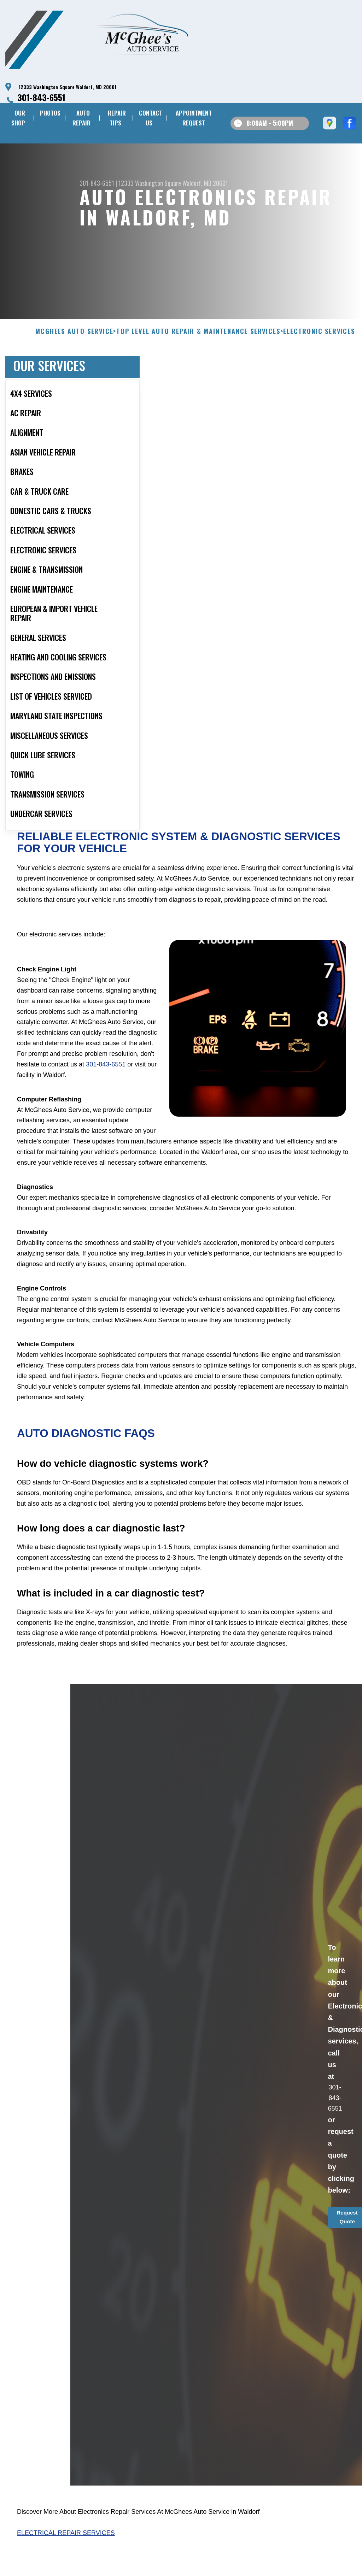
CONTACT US (150, 117)
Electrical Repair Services (66, 2567)
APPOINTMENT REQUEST (194, 117)
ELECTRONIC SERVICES (319, 366)
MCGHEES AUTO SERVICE (74, 366)
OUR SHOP (18, 117)
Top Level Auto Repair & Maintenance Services (198, 366)
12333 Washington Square (149, 183)
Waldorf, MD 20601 (205, 183)
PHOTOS (50, 112)
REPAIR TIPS (117, 117)
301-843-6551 (41, 97)
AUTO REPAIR (81, 117)
